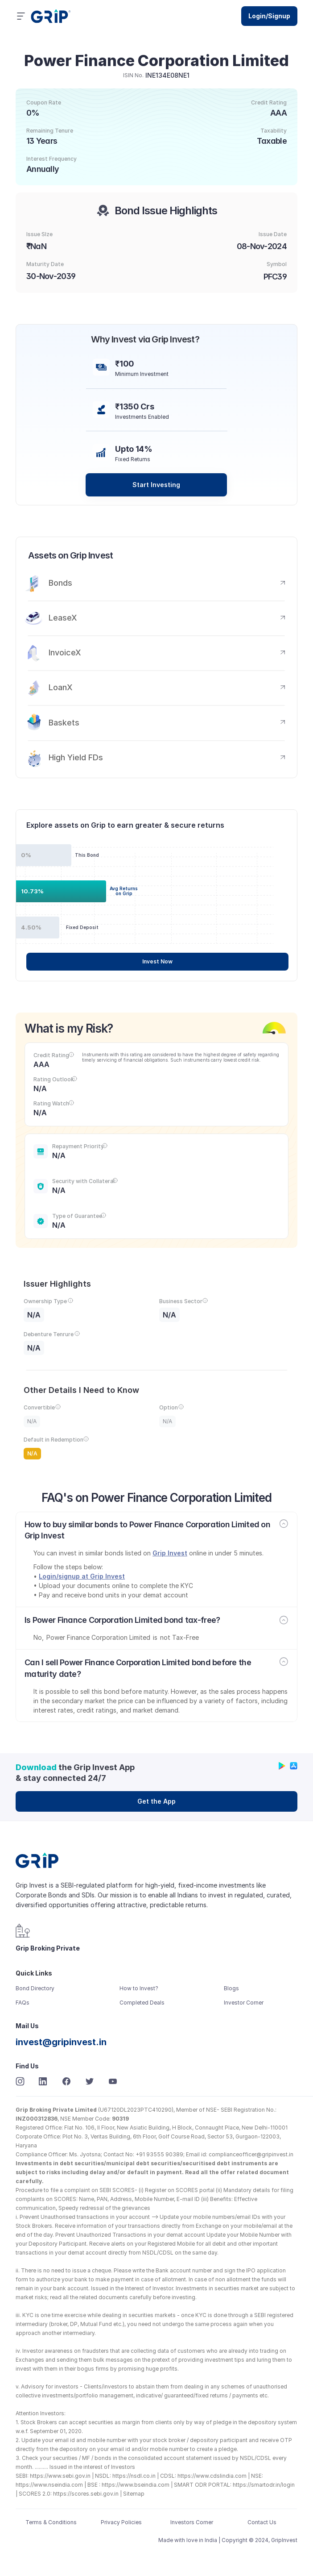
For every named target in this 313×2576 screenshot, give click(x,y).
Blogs (231, 1988)
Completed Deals (142, 2002)
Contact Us (261, 2522)
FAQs (22, 2002)
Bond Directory (35, 1988)
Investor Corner (244, 2002)
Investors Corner (191, 2522)
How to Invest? (138, 1988)
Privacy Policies (121, 2522)
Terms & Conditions (51, 2522)
